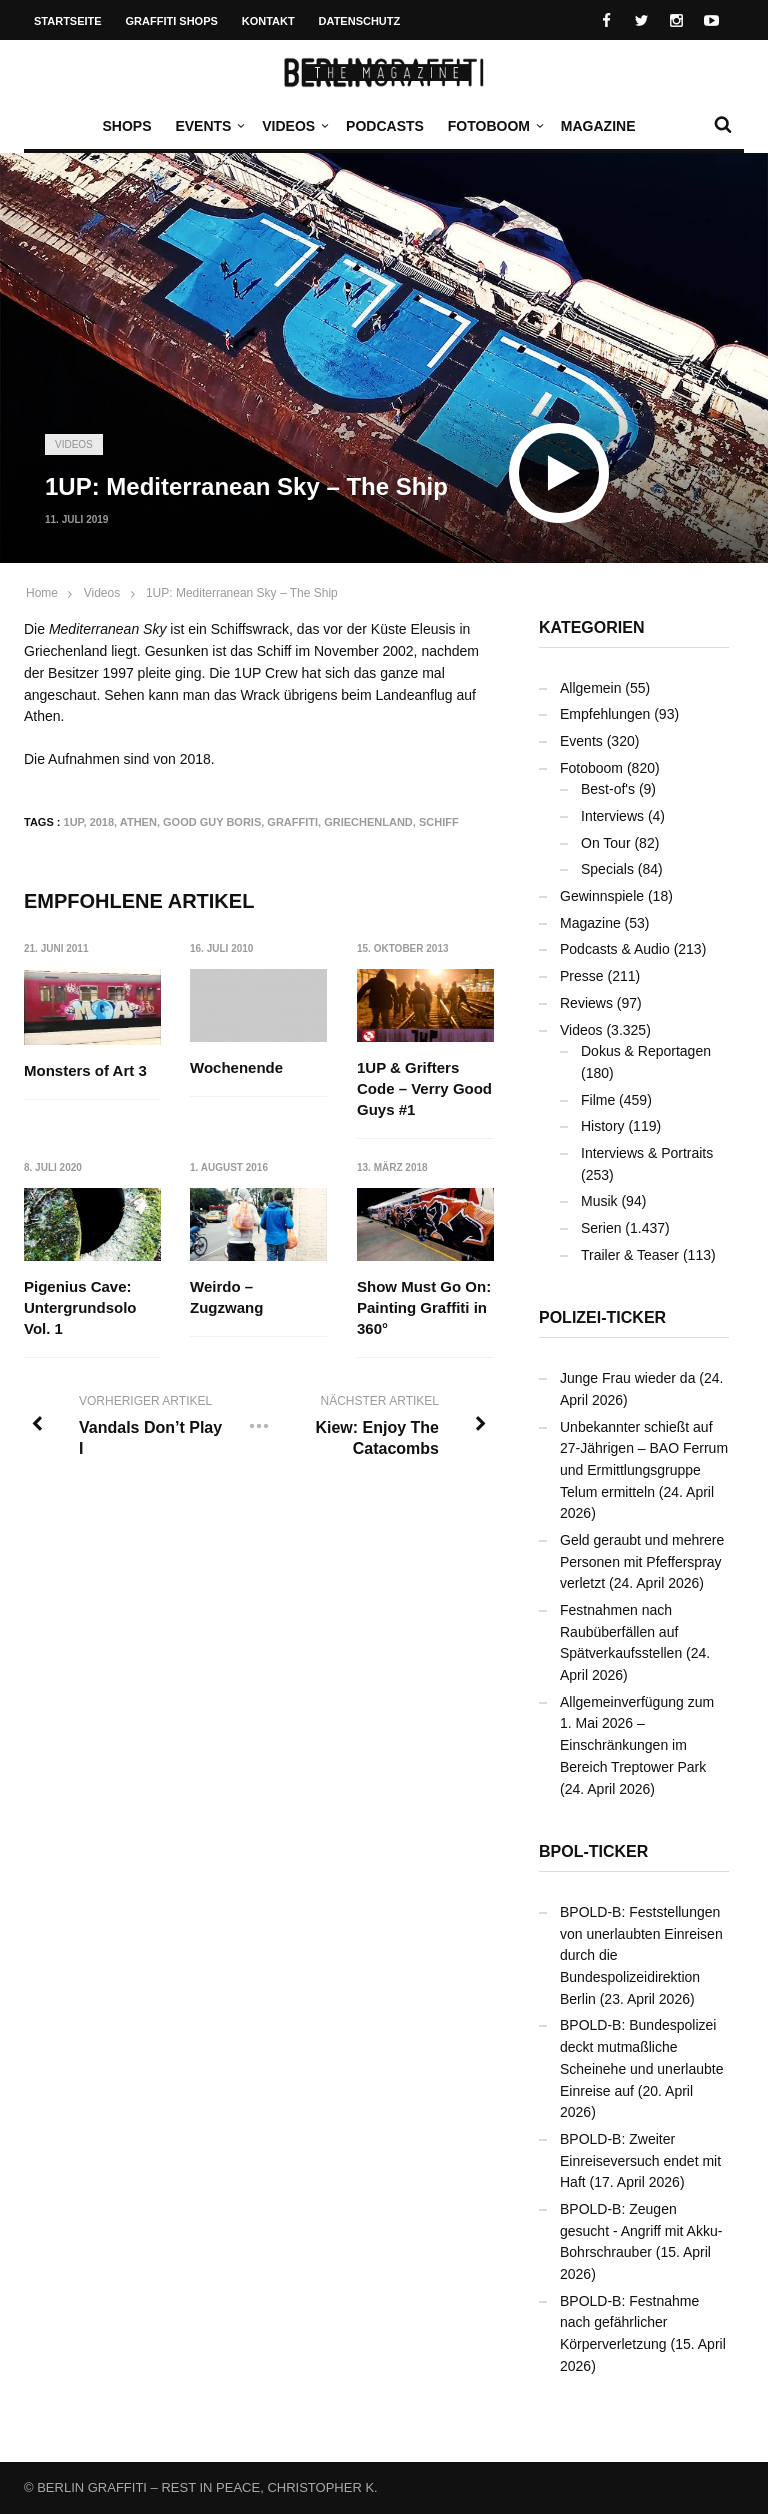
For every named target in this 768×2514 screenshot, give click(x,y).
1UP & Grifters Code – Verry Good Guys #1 (424, 1088)
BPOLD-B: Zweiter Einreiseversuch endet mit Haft (640, 2160)
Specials (607, 869)
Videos (293, 126)
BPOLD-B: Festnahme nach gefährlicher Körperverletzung (629, 2322)
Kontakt (268, 21)
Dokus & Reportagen (646, 1051)
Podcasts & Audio (615, 949)
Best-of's (608, 789)
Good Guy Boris (212, 822)
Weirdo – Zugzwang (226, 1297)
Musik (599, 1201)
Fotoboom (494, 126)
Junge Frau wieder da (627, 1378)
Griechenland (368, 822)
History (603, 1126)
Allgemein (590, 688)
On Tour (606, 843)
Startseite (68, 21)
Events (208, 126)
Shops (126, 126)
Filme (598, 1100)
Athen (138, 822)
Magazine (598, 126)
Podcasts (385, 126)
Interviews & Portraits (647, 1153)
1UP (74, 822)
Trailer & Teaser (630, 1255)
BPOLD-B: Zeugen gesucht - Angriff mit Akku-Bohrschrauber (641, 2230)
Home (42, 593)
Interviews (612, 816)
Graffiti (292, 822)
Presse (582, 976)
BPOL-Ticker (593, 1851)
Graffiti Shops (172, 21)
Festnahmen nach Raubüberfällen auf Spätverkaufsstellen (621, 1631)
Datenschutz (360, 21)
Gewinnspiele (602, 896)
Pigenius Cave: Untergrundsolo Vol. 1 (80, 1307)
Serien (601, 1228)
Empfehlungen (605, 714)
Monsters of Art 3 (85, 1070)
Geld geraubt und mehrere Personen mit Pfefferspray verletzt (642, 1561)
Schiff (439, 822)
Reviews (586, 1003)
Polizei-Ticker (602, 1317)
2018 (102, 822)
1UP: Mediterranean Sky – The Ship (242, 593)
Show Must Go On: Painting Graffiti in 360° (424, 1307)
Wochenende (236, 1067)
